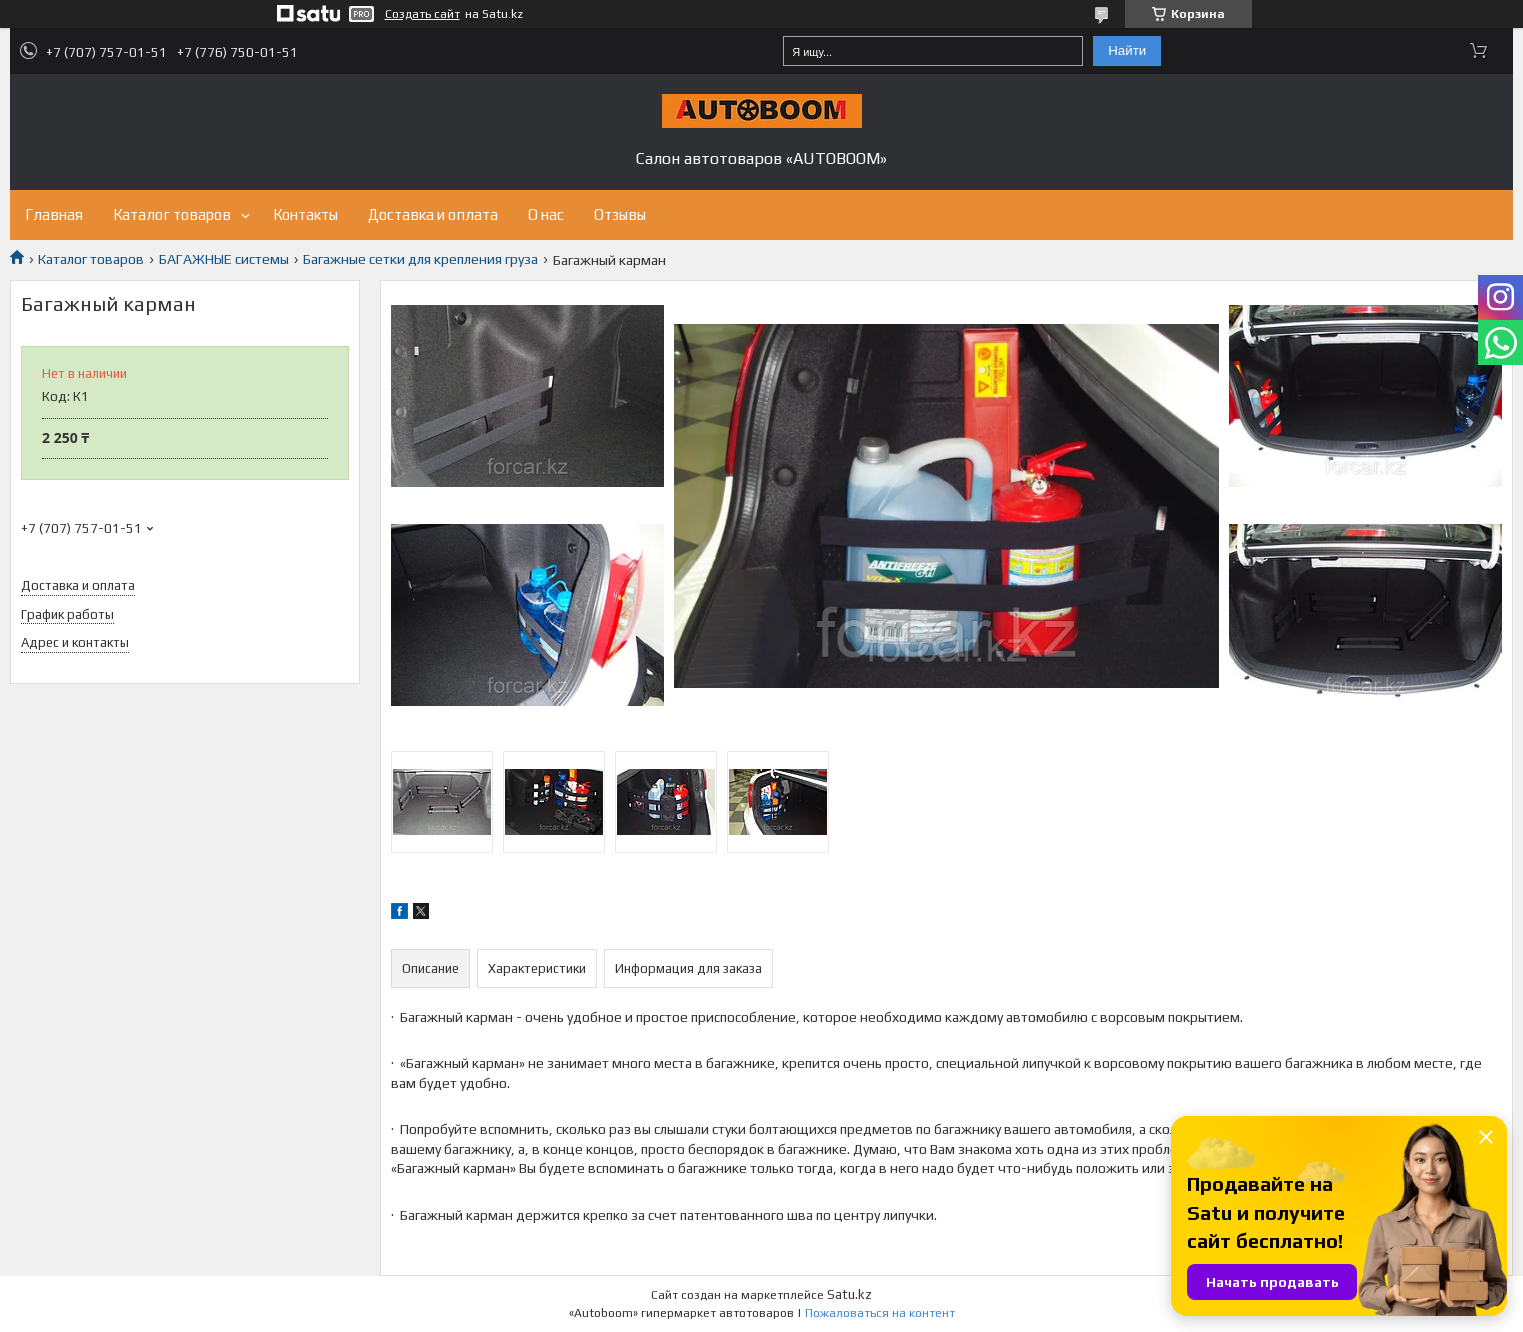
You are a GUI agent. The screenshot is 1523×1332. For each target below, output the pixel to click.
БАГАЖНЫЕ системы (224, 259)
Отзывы (620, 214)
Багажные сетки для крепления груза (420, 259)
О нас (546, 214)
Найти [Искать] (1127, 50)
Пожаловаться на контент (880, 1313)
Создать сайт (422, 14)
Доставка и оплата (433, 214)
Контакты (305, 214)
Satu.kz (849, 1294)
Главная (54, 214)
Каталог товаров (172, 214)
